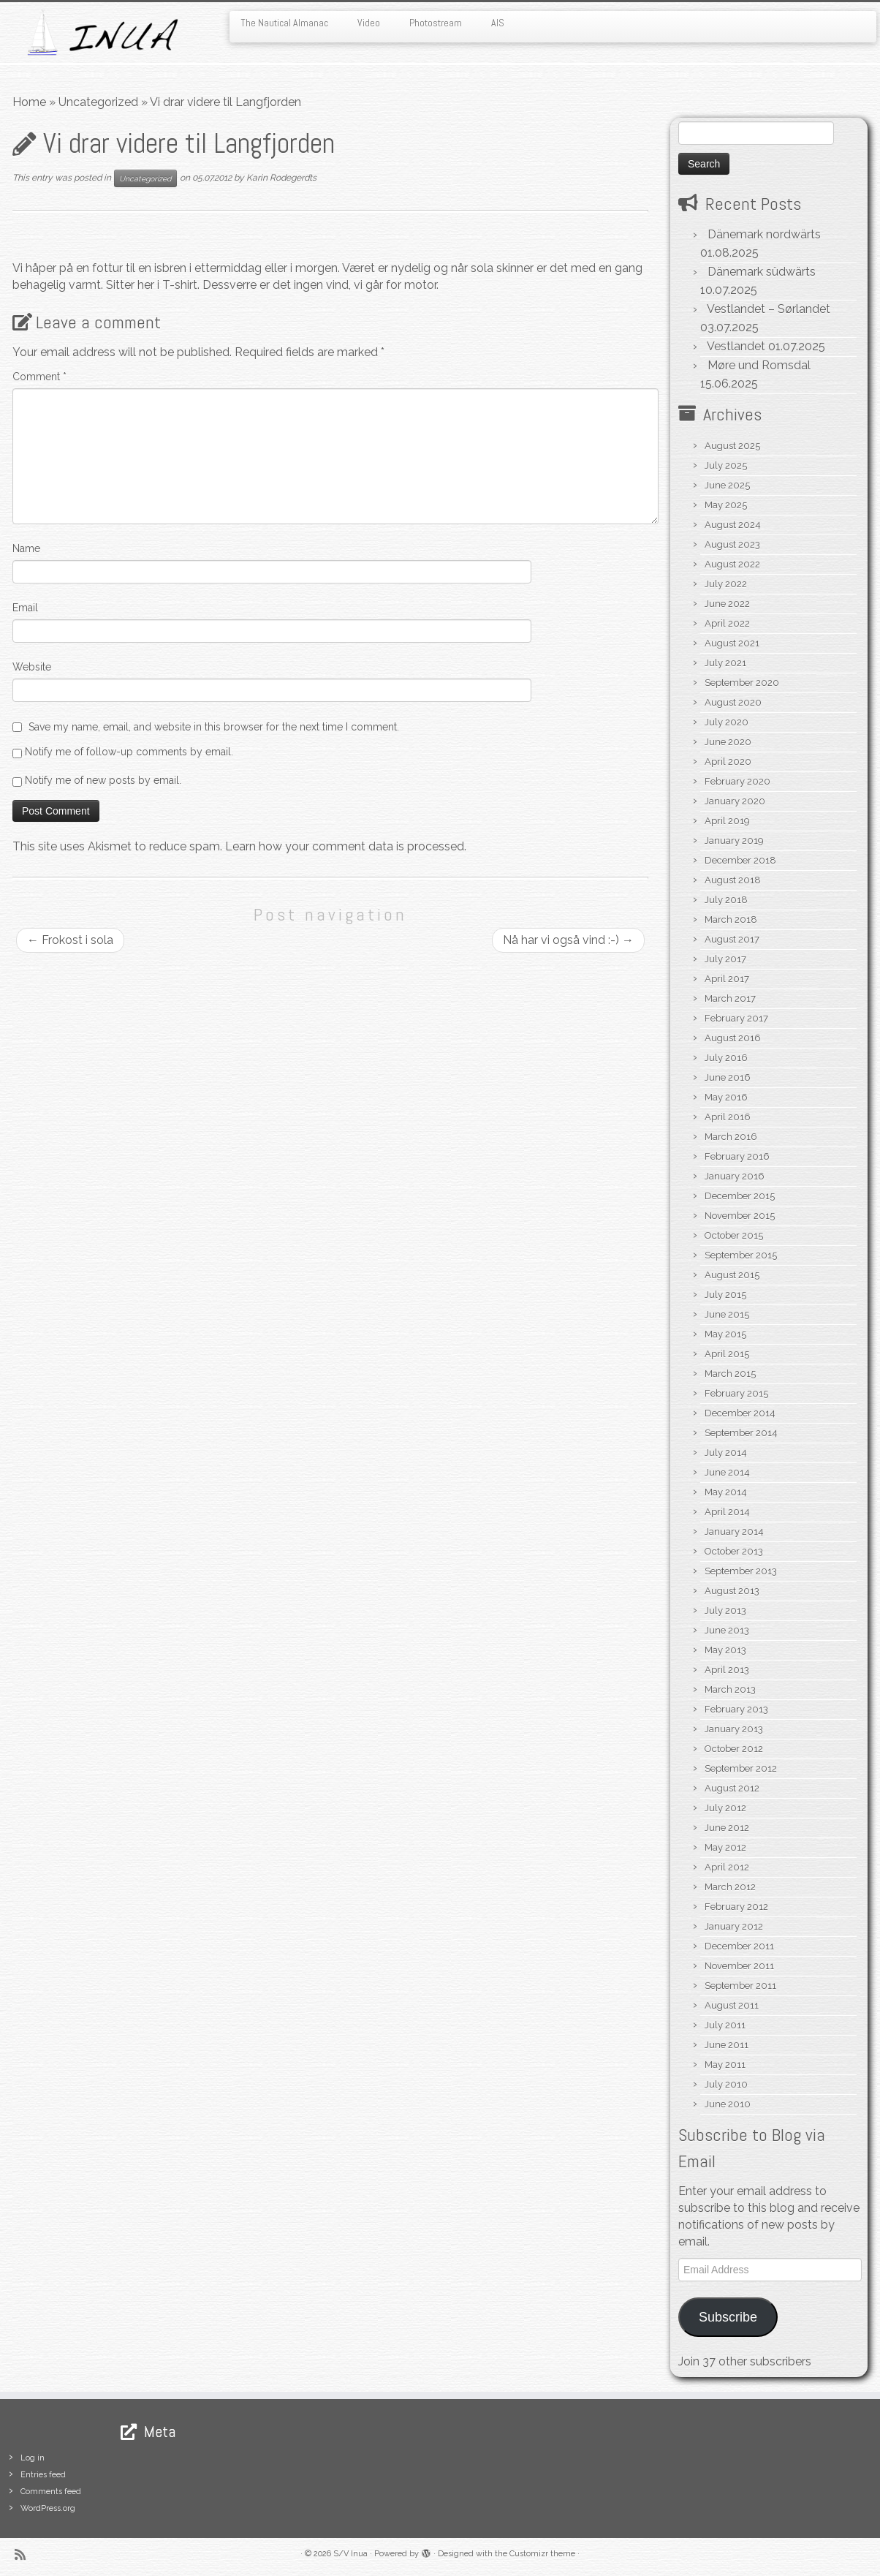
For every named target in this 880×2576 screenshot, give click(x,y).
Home (29, 102)
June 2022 (727, 603)
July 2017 (725, 958)
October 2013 (734, 1551)
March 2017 (730, 998)
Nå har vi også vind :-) (568, 940)
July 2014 (726, 1452)
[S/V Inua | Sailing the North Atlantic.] (101, 33)
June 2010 (728, 2104)
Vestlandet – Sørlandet (768, 309)
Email (25, 607)
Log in (32, 2458)
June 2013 (727, 1630)
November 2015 (740, 1215)
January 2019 (734, 840)
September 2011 (740, 1985)
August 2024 (733, 524)
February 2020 (737, 781)
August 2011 (732, 2005)
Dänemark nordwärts (764, 234)
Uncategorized (98, 102)
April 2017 (727, 978)
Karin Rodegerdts (281, 178)
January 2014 (734, 1531)
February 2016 (737, 1156)
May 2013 (725, 1649)
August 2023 (732, 544)
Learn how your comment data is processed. (345, 846)
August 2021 (732, 643)
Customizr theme (542, 2553)
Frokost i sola (70, 940)
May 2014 (726, 1492)
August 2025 (732, 445)
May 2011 (725, 2064)
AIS (497, 22)
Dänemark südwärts (762, 272)
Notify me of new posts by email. (103, 780)
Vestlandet (736, 346)
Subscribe (728, 2317)
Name (26, 548)
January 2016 (735, 1176)
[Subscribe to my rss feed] (25, 2554)
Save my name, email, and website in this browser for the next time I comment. (214, 727)
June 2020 (728, 741)
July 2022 (726, 583)
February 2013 (736, 1709)
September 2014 (741, 1432)
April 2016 (728, 1116)
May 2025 (726, 504)
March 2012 (730, 1886)
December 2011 (739, 1946)
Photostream (435, 22)
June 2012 (727, 1827)
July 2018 (726, 899)
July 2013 (725, 1610)
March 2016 (731, 1136)
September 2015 (741, 1255)
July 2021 (725, 662)
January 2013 (734, 1728)
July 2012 (725, 1807)
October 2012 (734, 1748)
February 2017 (736, 1018)
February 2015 (736, 1393)
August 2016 (733, 1037)
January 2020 (735, 801)
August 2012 (732, 1788)
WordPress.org (47, 2508)
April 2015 (727, 1353)
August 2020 (733, 702)
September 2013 (741, 1570)
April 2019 (727, 820)
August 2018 (733, 880)
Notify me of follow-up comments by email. (129, 752)
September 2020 (742, 682)
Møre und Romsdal (759, 365)
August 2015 (732, 1274)
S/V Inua (350, 2553)
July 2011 (725, 2025)
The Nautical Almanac (284, 22)
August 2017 (732, 939)
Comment (39, 376)
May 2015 (725, 1334)
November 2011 (739, 1965)
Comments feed (50, 2491)
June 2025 (727, 485)
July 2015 (725, 1294)
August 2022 (732, 564)
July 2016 (726, 1057)
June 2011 (726, 2044)
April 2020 (728, 761)
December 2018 (740, 860)
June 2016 (728, 1077)
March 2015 (730, 1373)
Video (368, 22)
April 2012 (727, 1867)
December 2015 (740, 1195)
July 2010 (726, 2084)
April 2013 (727, 1669)
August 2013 (732, 1590)
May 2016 (726, 1097)
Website (31, 667)
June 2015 (727, 1314)
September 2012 (741, 1768)
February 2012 (736, 1906)
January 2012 (734, 1926)
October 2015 (734, 1235)
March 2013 (730, 1689)
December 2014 (740, 1413)
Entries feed (43, 2474)
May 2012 (725, 1847)
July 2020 (726, 722)
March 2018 (731, 919)
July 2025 (726, 465)
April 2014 (727, 1511)
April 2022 (727, 623)
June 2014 (727, 1472)
